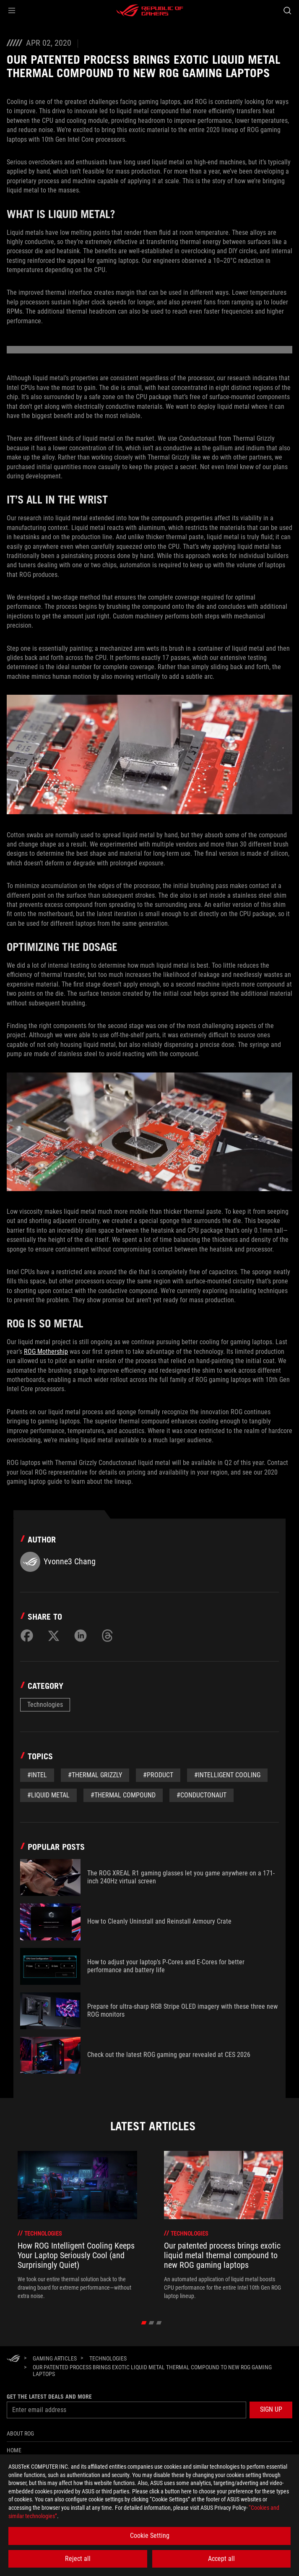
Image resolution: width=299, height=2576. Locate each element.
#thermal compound (123, 1795)
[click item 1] (151, 2322)
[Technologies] (108, 2358)
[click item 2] (158, 2322)
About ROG (20, 2433)
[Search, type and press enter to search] (287, 10)
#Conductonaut (201, 1795)
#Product (158, 1775)
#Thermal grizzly (95, 1775)
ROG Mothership (46, 1352)
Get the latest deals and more (49, 2396)
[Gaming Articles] (55, 2358)
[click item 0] (143, 2322)
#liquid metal (48, 1795)
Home (14, 2450)
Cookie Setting (149, 2536)
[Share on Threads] (107, 1635)
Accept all (221, 2559)
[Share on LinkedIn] (80, 1635)
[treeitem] (77, 2225)
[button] (12, 10)
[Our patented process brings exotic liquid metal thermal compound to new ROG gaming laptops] (159, 2370)
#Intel (37, 1775)
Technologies (45, 1705)
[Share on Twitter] (53, 1635)
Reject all (78, 2559)
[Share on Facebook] (27, 1635)
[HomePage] (13, 2359)
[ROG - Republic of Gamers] (149, 10)
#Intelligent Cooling (227, 1775)
